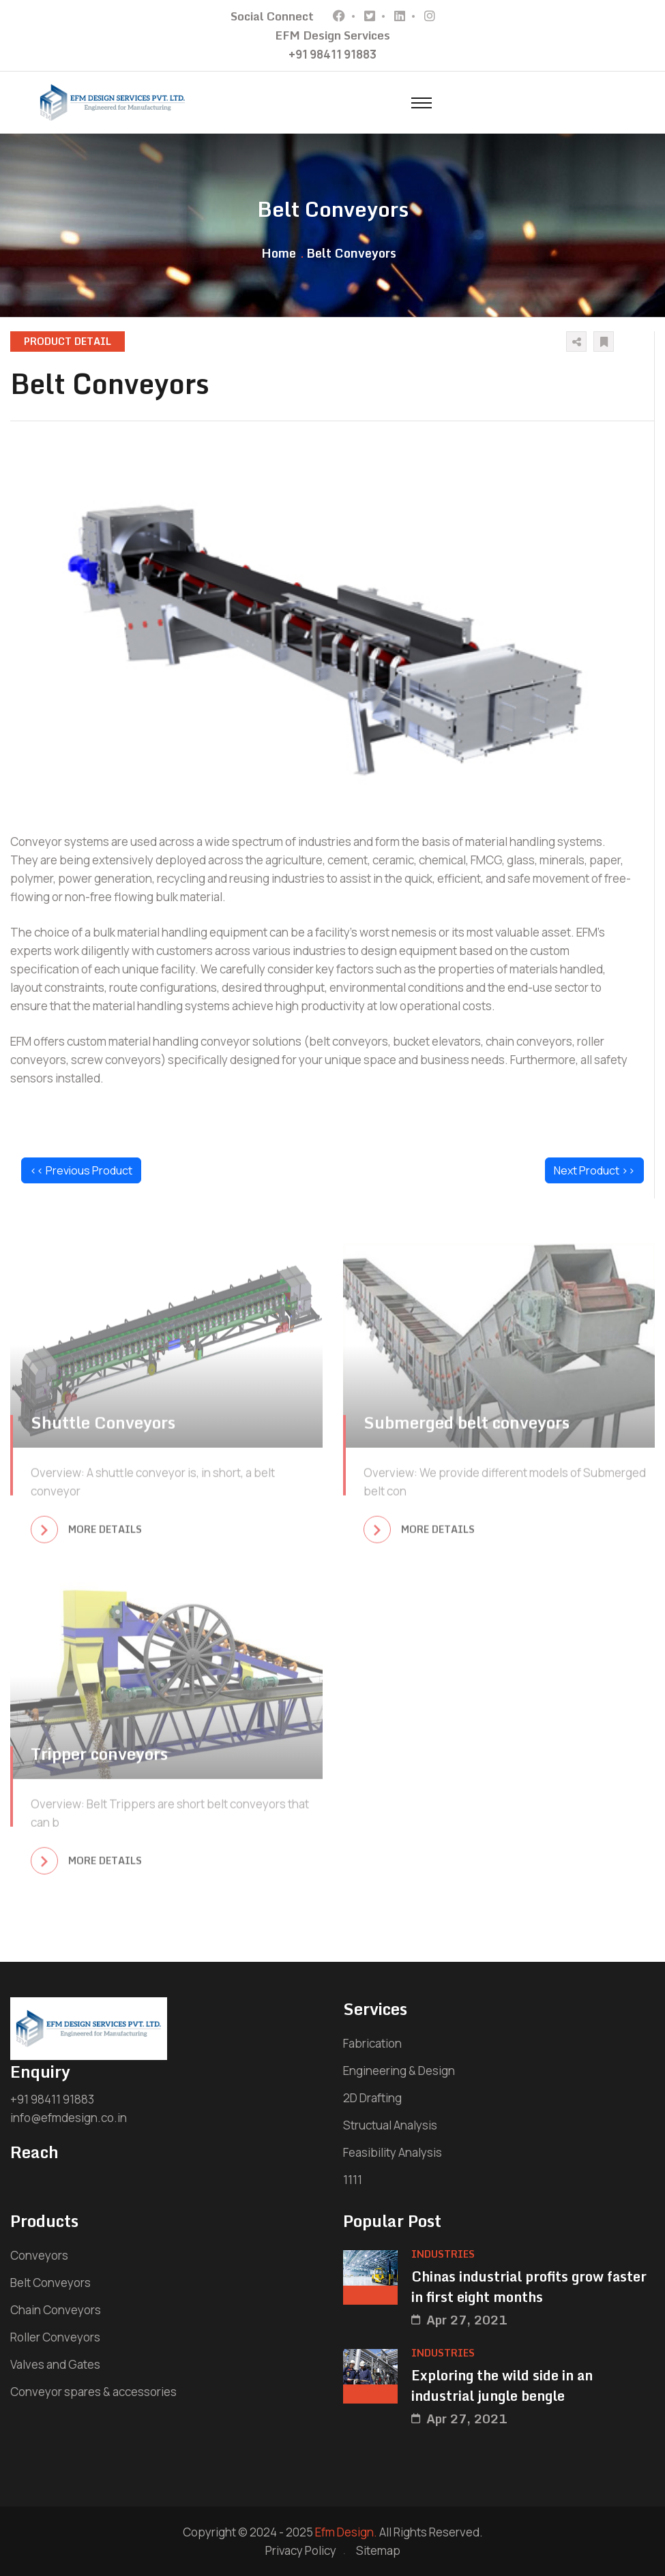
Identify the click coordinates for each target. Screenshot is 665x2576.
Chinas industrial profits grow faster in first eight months (529, 2287)
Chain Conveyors (55, 2310)
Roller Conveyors (55, 2337)
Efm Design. (346, 2532)
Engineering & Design (399, 2070)
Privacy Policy (300, 2550)
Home (278, 252)
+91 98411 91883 (332, 54)
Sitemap (378, 2550)
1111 (352, 2179)
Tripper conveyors (99, 1760)
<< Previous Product (81, 1170)
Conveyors (39, 2255)
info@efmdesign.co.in (68, 2117)
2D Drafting (372, 2098)
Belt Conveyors (50, 2282)
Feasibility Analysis (392, 2152)
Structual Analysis (390, 2125)
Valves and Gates (55, 2364)
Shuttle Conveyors (103, 1428)
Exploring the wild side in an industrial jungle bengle (502, 2385)
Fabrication (372, 2043)
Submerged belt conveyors (467, 1428)
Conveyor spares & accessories (93, 2391)
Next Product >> (594, 1170)
